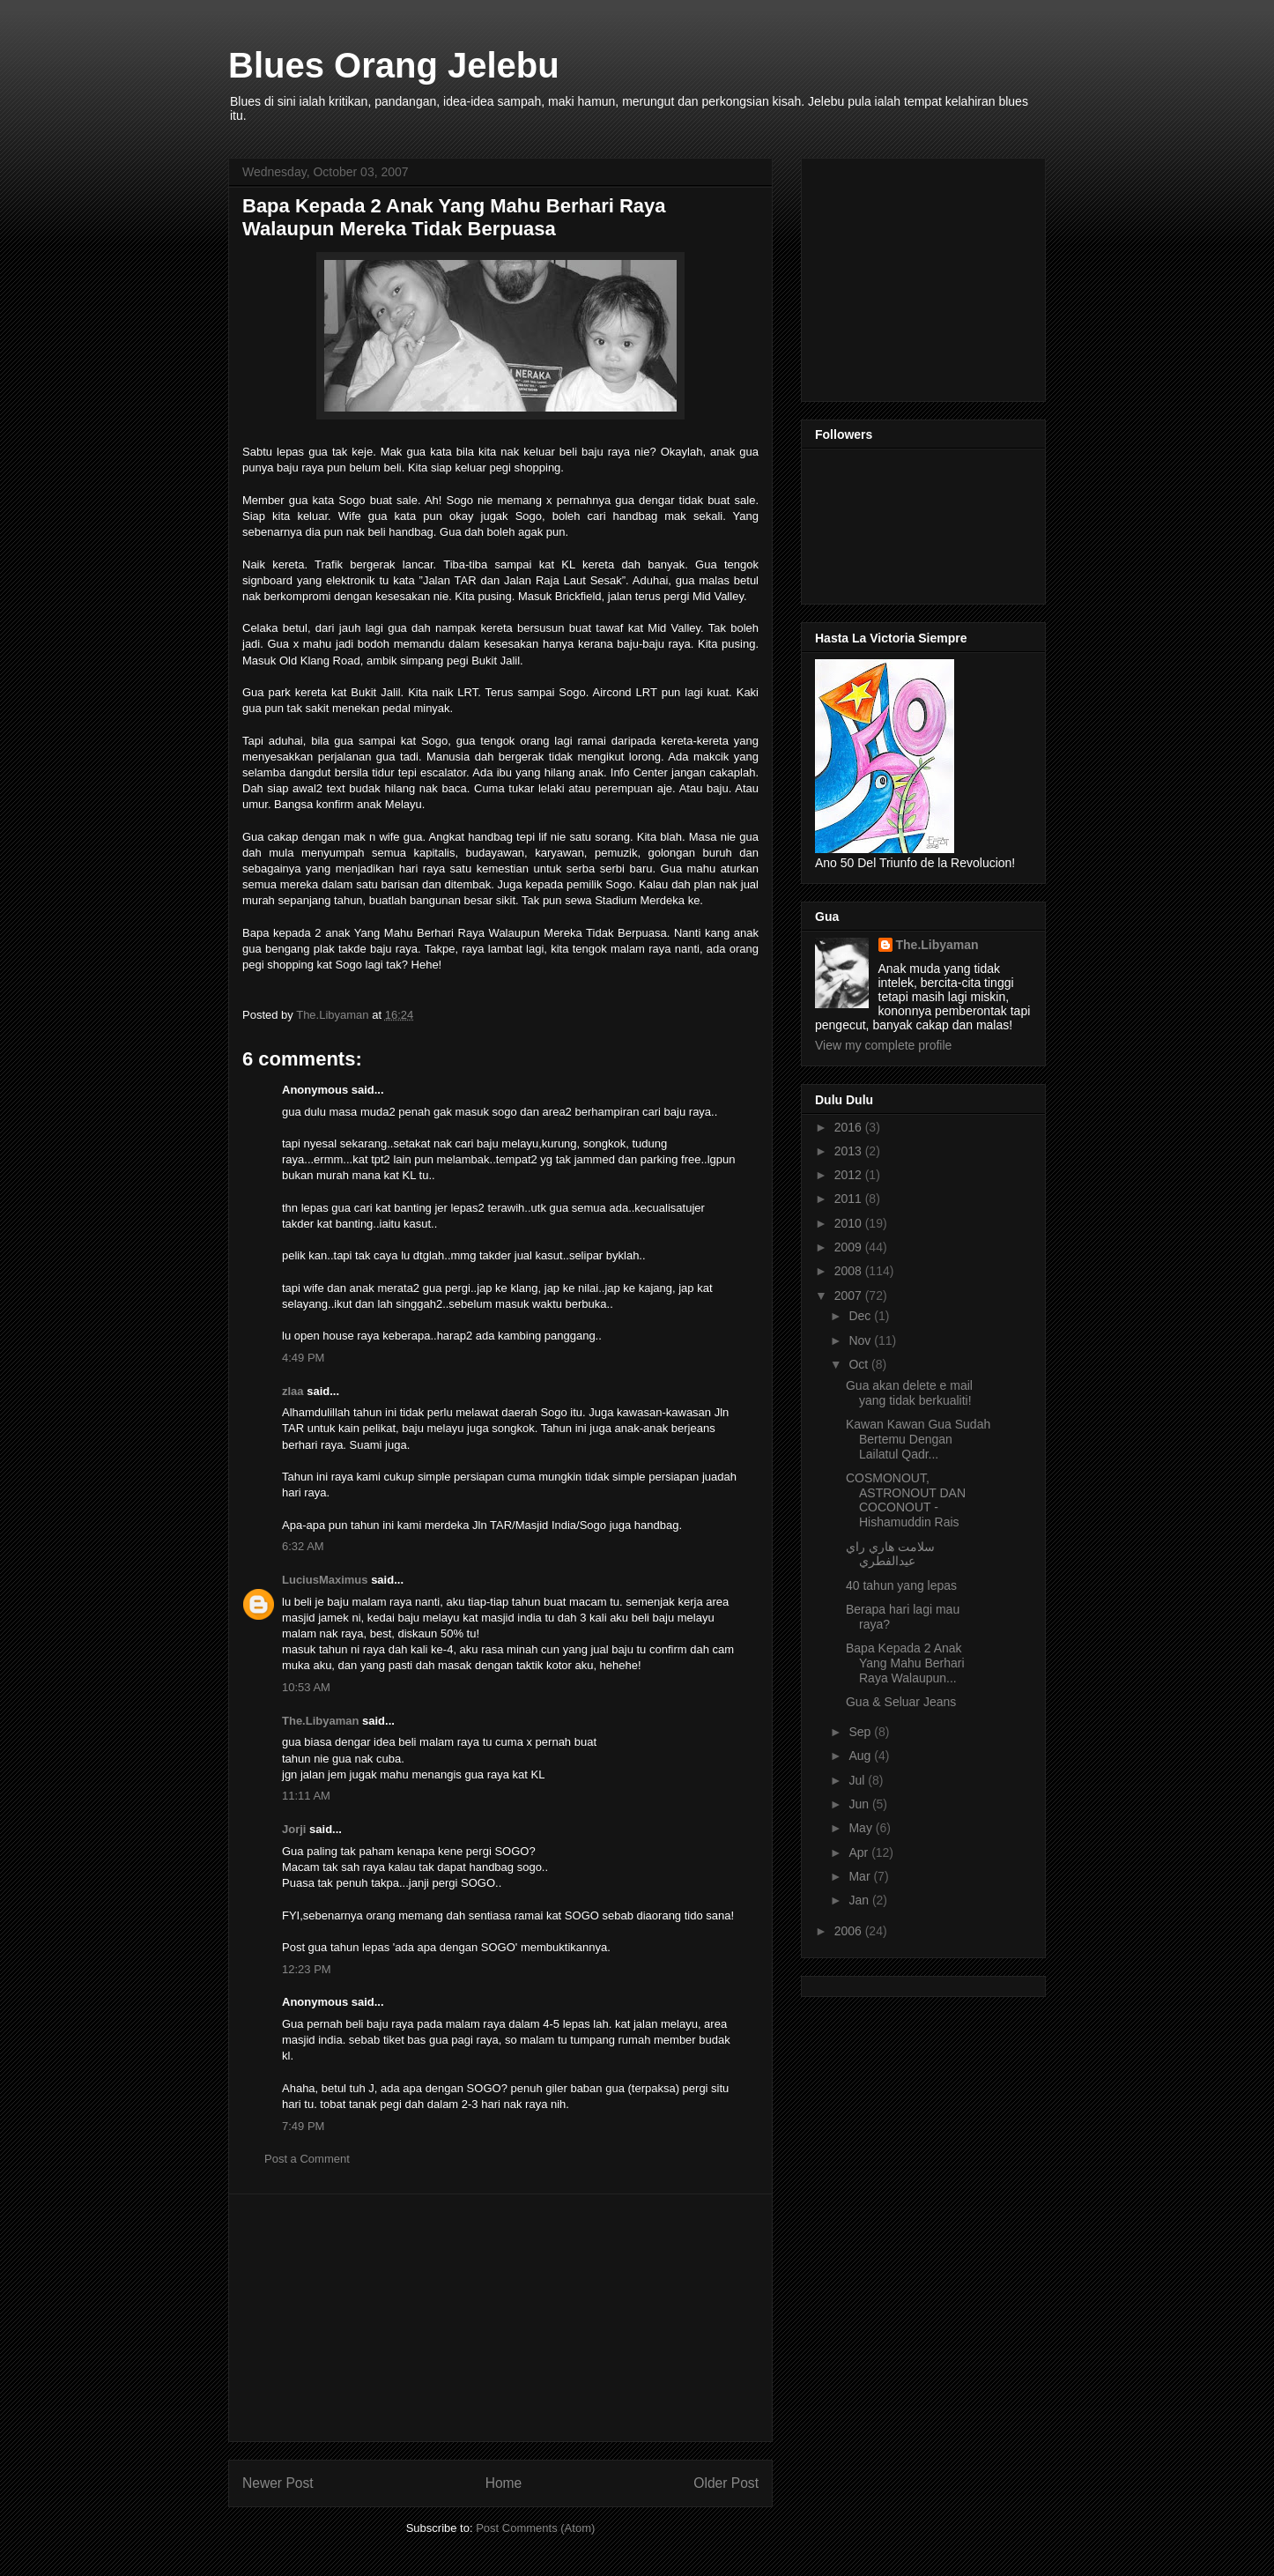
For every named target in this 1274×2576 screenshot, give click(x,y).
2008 (849, 1271)
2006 (849, 1931)
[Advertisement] (500, 2318)
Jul (858, 1780)
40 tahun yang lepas (901, 1585)
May (861, 1828)
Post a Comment (307, 2158)
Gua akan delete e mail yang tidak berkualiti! (909, 1392)
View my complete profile (883, 1045)
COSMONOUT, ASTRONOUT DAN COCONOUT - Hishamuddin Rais (906, 1500)
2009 (849, 1247)
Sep (861, 1732)
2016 (849, 1127)
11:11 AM (306, 1795)
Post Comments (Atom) (535, 2528)
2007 (849, 1295)
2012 (849, 1175)
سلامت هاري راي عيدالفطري (890, 1554)
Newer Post (278, 2483)
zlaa (293, 1391)
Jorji (294, 1829)
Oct (859, 1364)
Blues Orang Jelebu (393, 65)
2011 (849, 1198)
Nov (861, 1340)
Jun (859, 1804)
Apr (859, 1852)
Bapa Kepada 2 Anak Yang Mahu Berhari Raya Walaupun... (905, 1663)
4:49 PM (303, 1357)
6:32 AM (303, 1546)
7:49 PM (303, 2126)
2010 (849, 1223)
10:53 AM (306, 1687)
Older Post (726, 2483)
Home (503, 2483)
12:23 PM (306, 1969)
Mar (860, 1876)
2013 (849, 1151)
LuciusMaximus (325, 1579)
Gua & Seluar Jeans (901, 1702)
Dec (861, 1316)
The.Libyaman (320, 1720)
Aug (861, 1755)
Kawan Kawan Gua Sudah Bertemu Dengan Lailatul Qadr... (918, 1439)
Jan (859, 1900)
